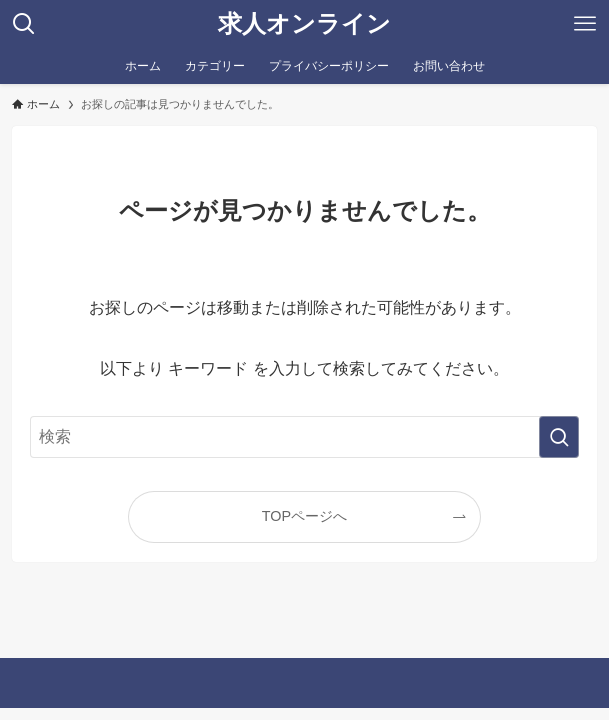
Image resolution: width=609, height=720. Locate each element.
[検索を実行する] (559, 437)
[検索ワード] (304, 437)
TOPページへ (304, 516)
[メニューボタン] (585, 24)
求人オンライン (304, 24)
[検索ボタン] (24, 24)
